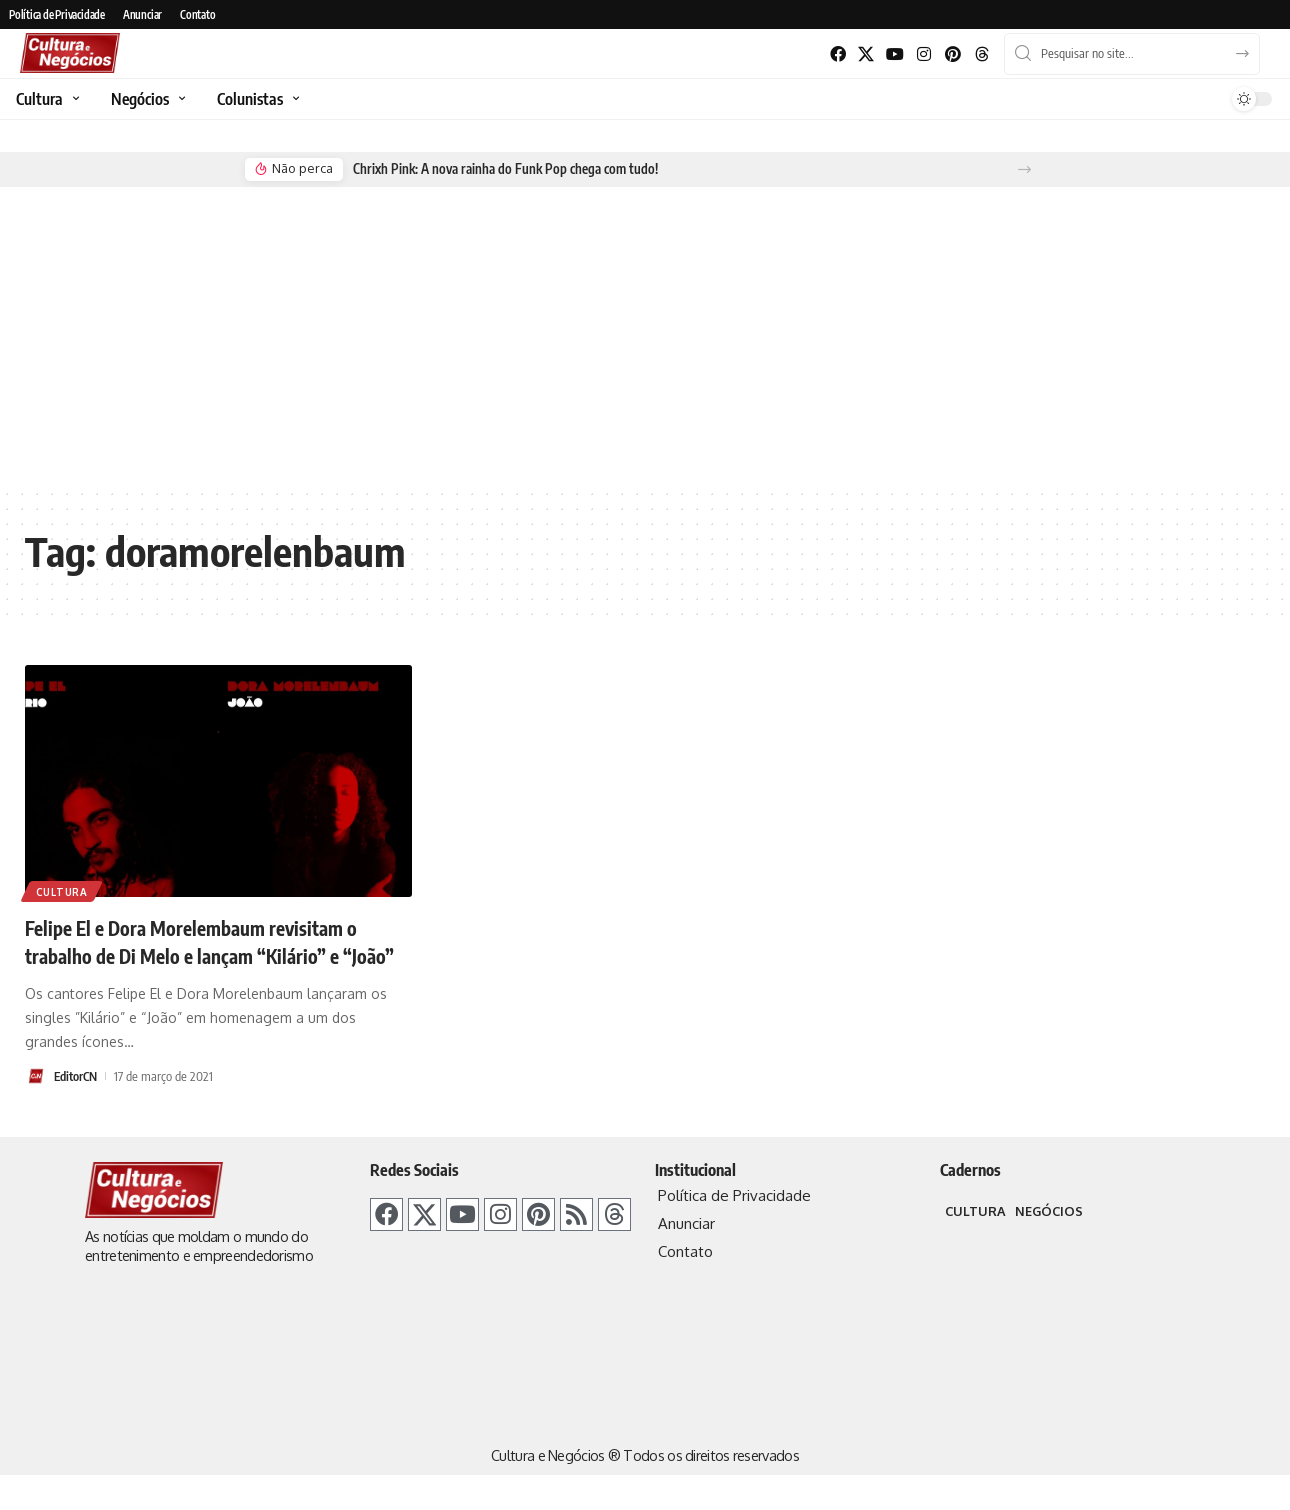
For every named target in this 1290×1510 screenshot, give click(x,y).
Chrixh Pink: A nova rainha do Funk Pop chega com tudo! (500, 169)
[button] (1024, 169)
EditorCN (78, 1104)
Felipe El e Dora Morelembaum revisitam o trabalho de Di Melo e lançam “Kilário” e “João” (217, 954)
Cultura (63, 890)
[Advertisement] (645, 336)
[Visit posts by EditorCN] (36, 1104)
